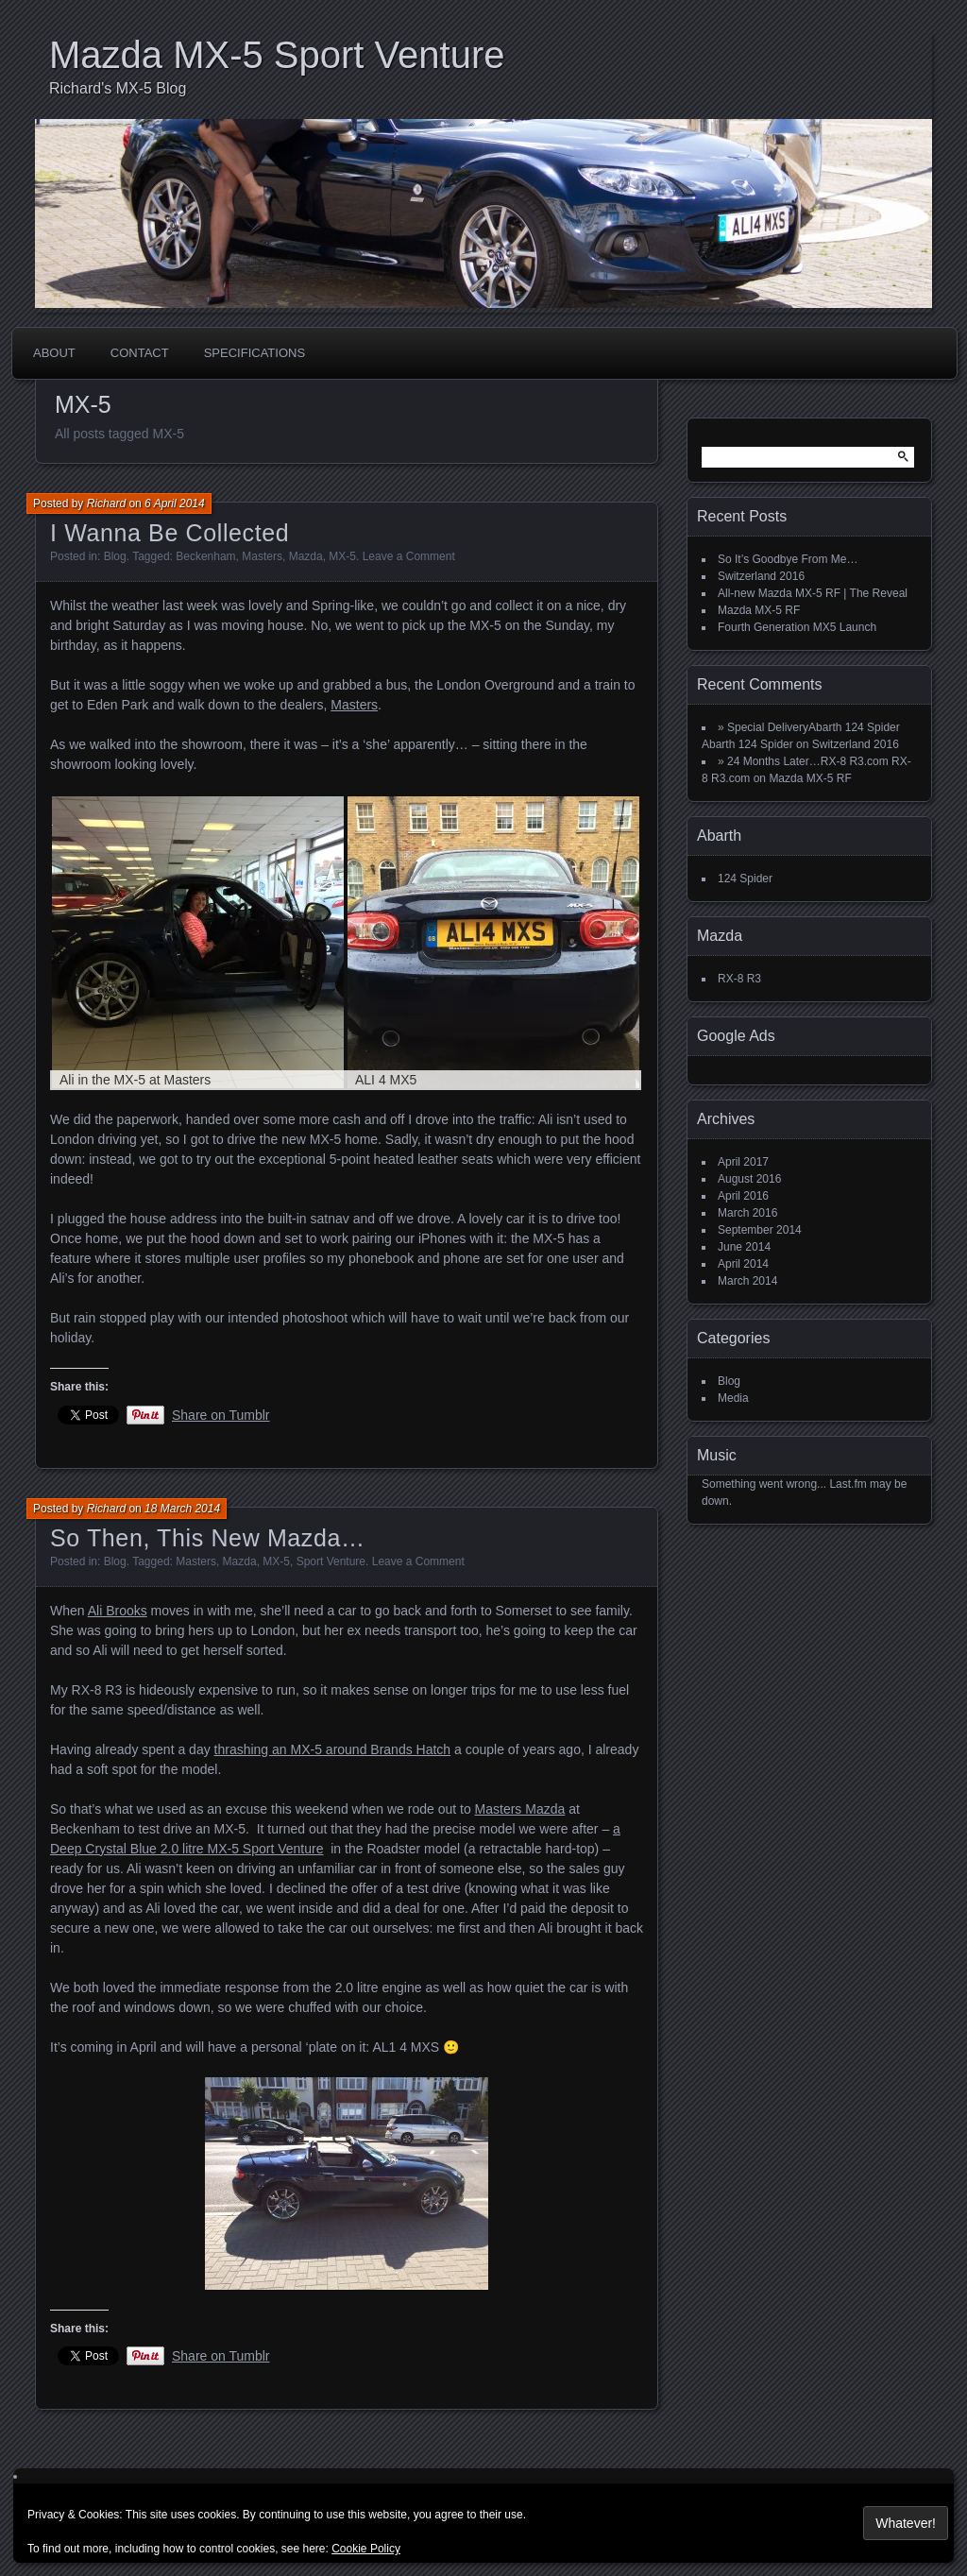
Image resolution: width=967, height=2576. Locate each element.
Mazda (306, 556)
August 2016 (749, 1179)
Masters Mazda (520, 1809)
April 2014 (743, 1264)
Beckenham (205, 556)
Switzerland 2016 (761, 576)
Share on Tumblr (221, 1415)
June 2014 (744, 1247)
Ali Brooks (117, 1610)
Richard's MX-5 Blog (117, 88)
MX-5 (342, 556)
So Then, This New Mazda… (207, 1538)
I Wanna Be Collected (169, 533)
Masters (262, 556)
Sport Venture (331, 1561)
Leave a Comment (409, 556)
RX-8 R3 (739, 978)
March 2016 (747, 1213)
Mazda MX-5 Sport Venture (276, 55)
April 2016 (743, 1196)
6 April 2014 (174, 503)
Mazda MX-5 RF (759, 610)
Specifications (254, 353)
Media (733, 1398)
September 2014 (760, 1230)
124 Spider (745, 878)
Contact (139, 353)
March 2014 (747, 1281)
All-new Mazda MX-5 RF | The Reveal (813, 593)
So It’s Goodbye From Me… (788, 559)
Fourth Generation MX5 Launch (797, 627)
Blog (115, 556)
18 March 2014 (182, 1508)
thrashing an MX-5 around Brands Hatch (332, 1749)
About (54, 353)
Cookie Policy (365, 2548)
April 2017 (743, 1162)
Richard (106, 503)
